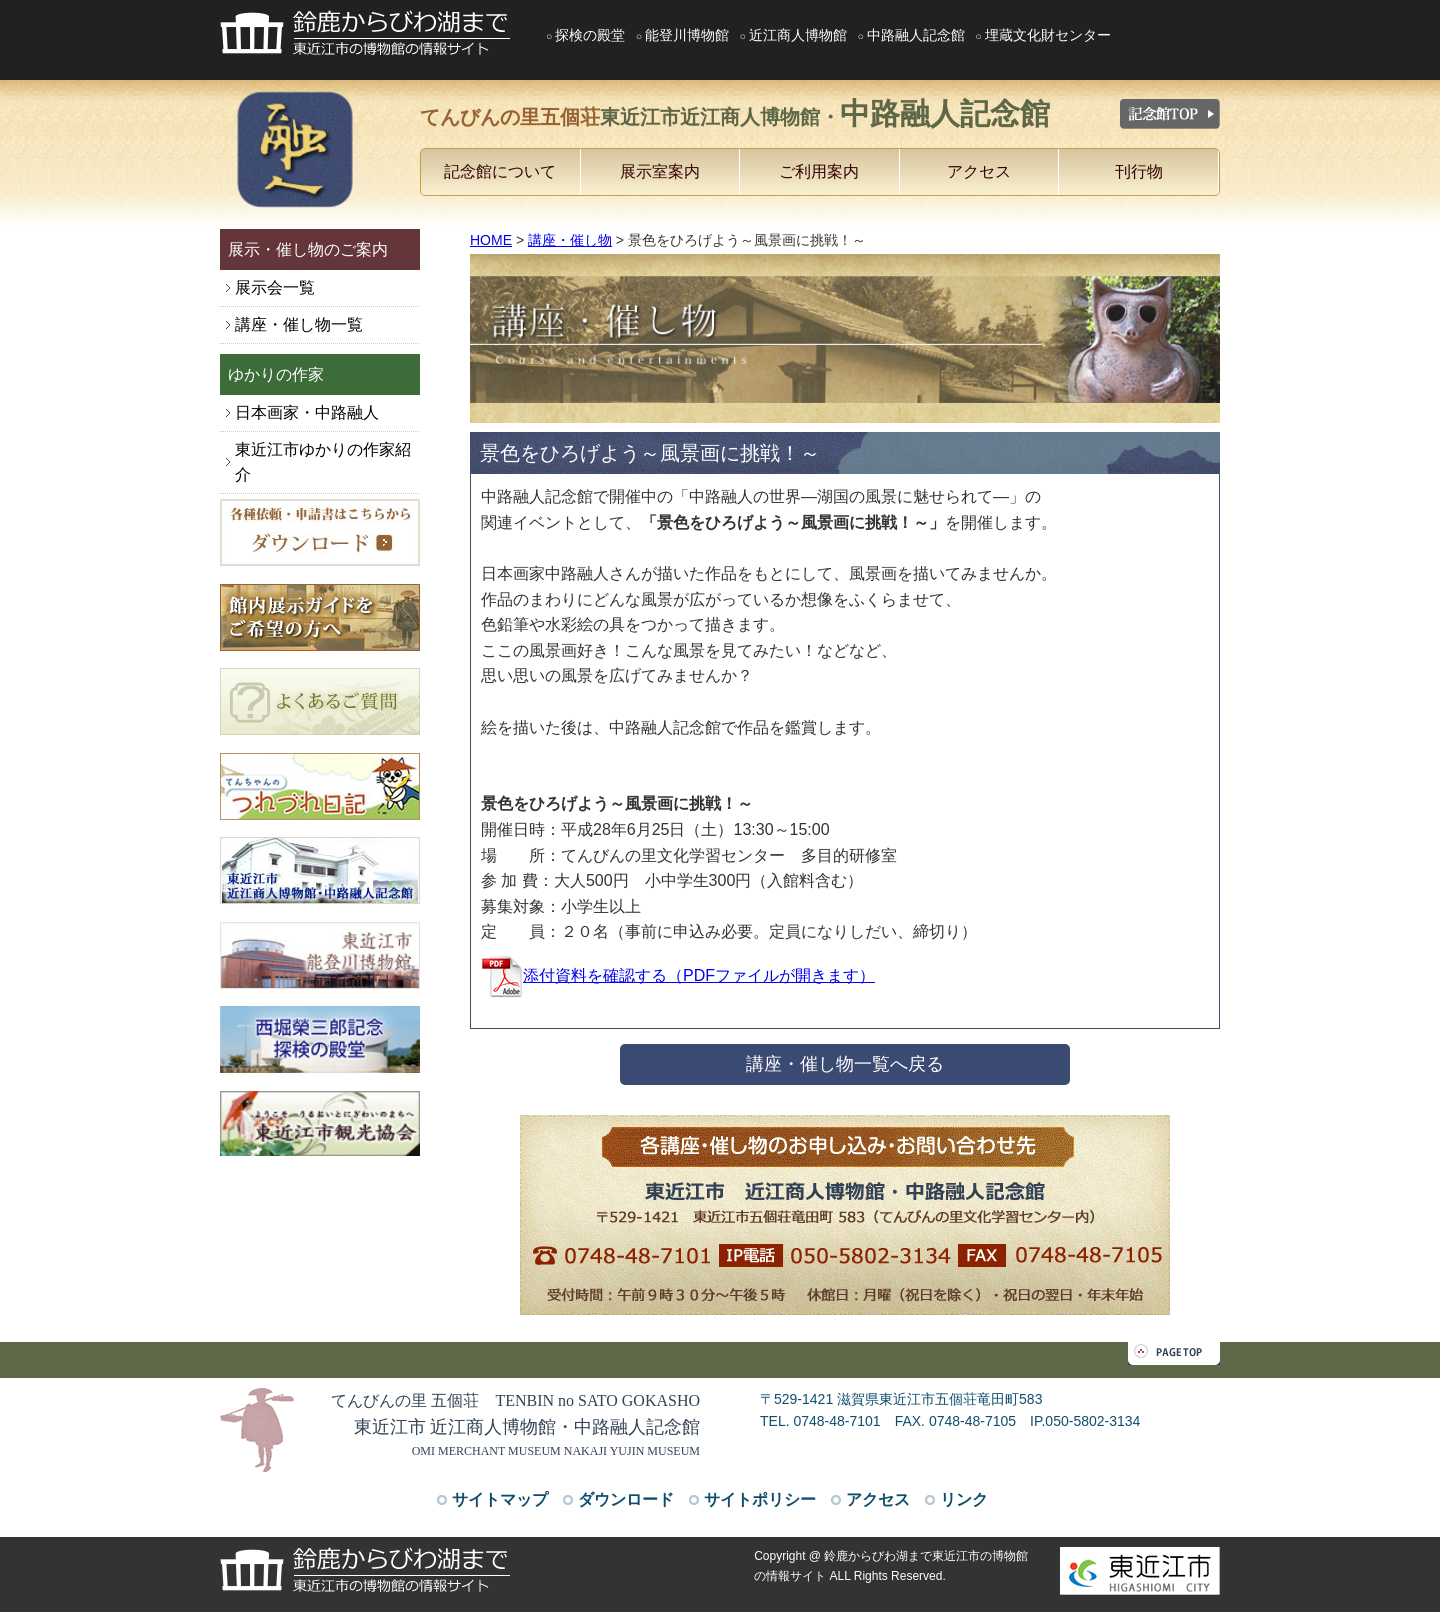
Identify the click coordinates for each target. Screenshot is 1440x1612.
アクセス (979, 171)
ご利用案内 (819, 171)
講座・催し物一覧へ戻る (845, 1064)
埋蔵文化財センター (1048, 35)
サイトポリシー (760, 1499)
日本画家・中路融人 (307, 412)
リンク (964, 1499)
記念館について (500, 171)
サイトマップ (500, 1499)
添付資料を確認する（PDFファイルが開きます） (678, 975)
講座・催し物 (570, 240)
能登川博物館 (687, 35)
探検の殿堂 (590, 35)
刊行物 (1139, 171)
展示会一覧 (275, 287)
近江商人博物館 (798, 35)
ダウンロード (626, 1499)
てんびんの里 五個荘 (515, 1400)
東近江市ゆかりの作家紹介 (323, 462)
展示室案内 (660, 171)
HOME (491, 240)
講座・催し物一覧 (299, 324)
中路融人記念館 (916, 35)
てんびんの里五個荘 (735, 113)
